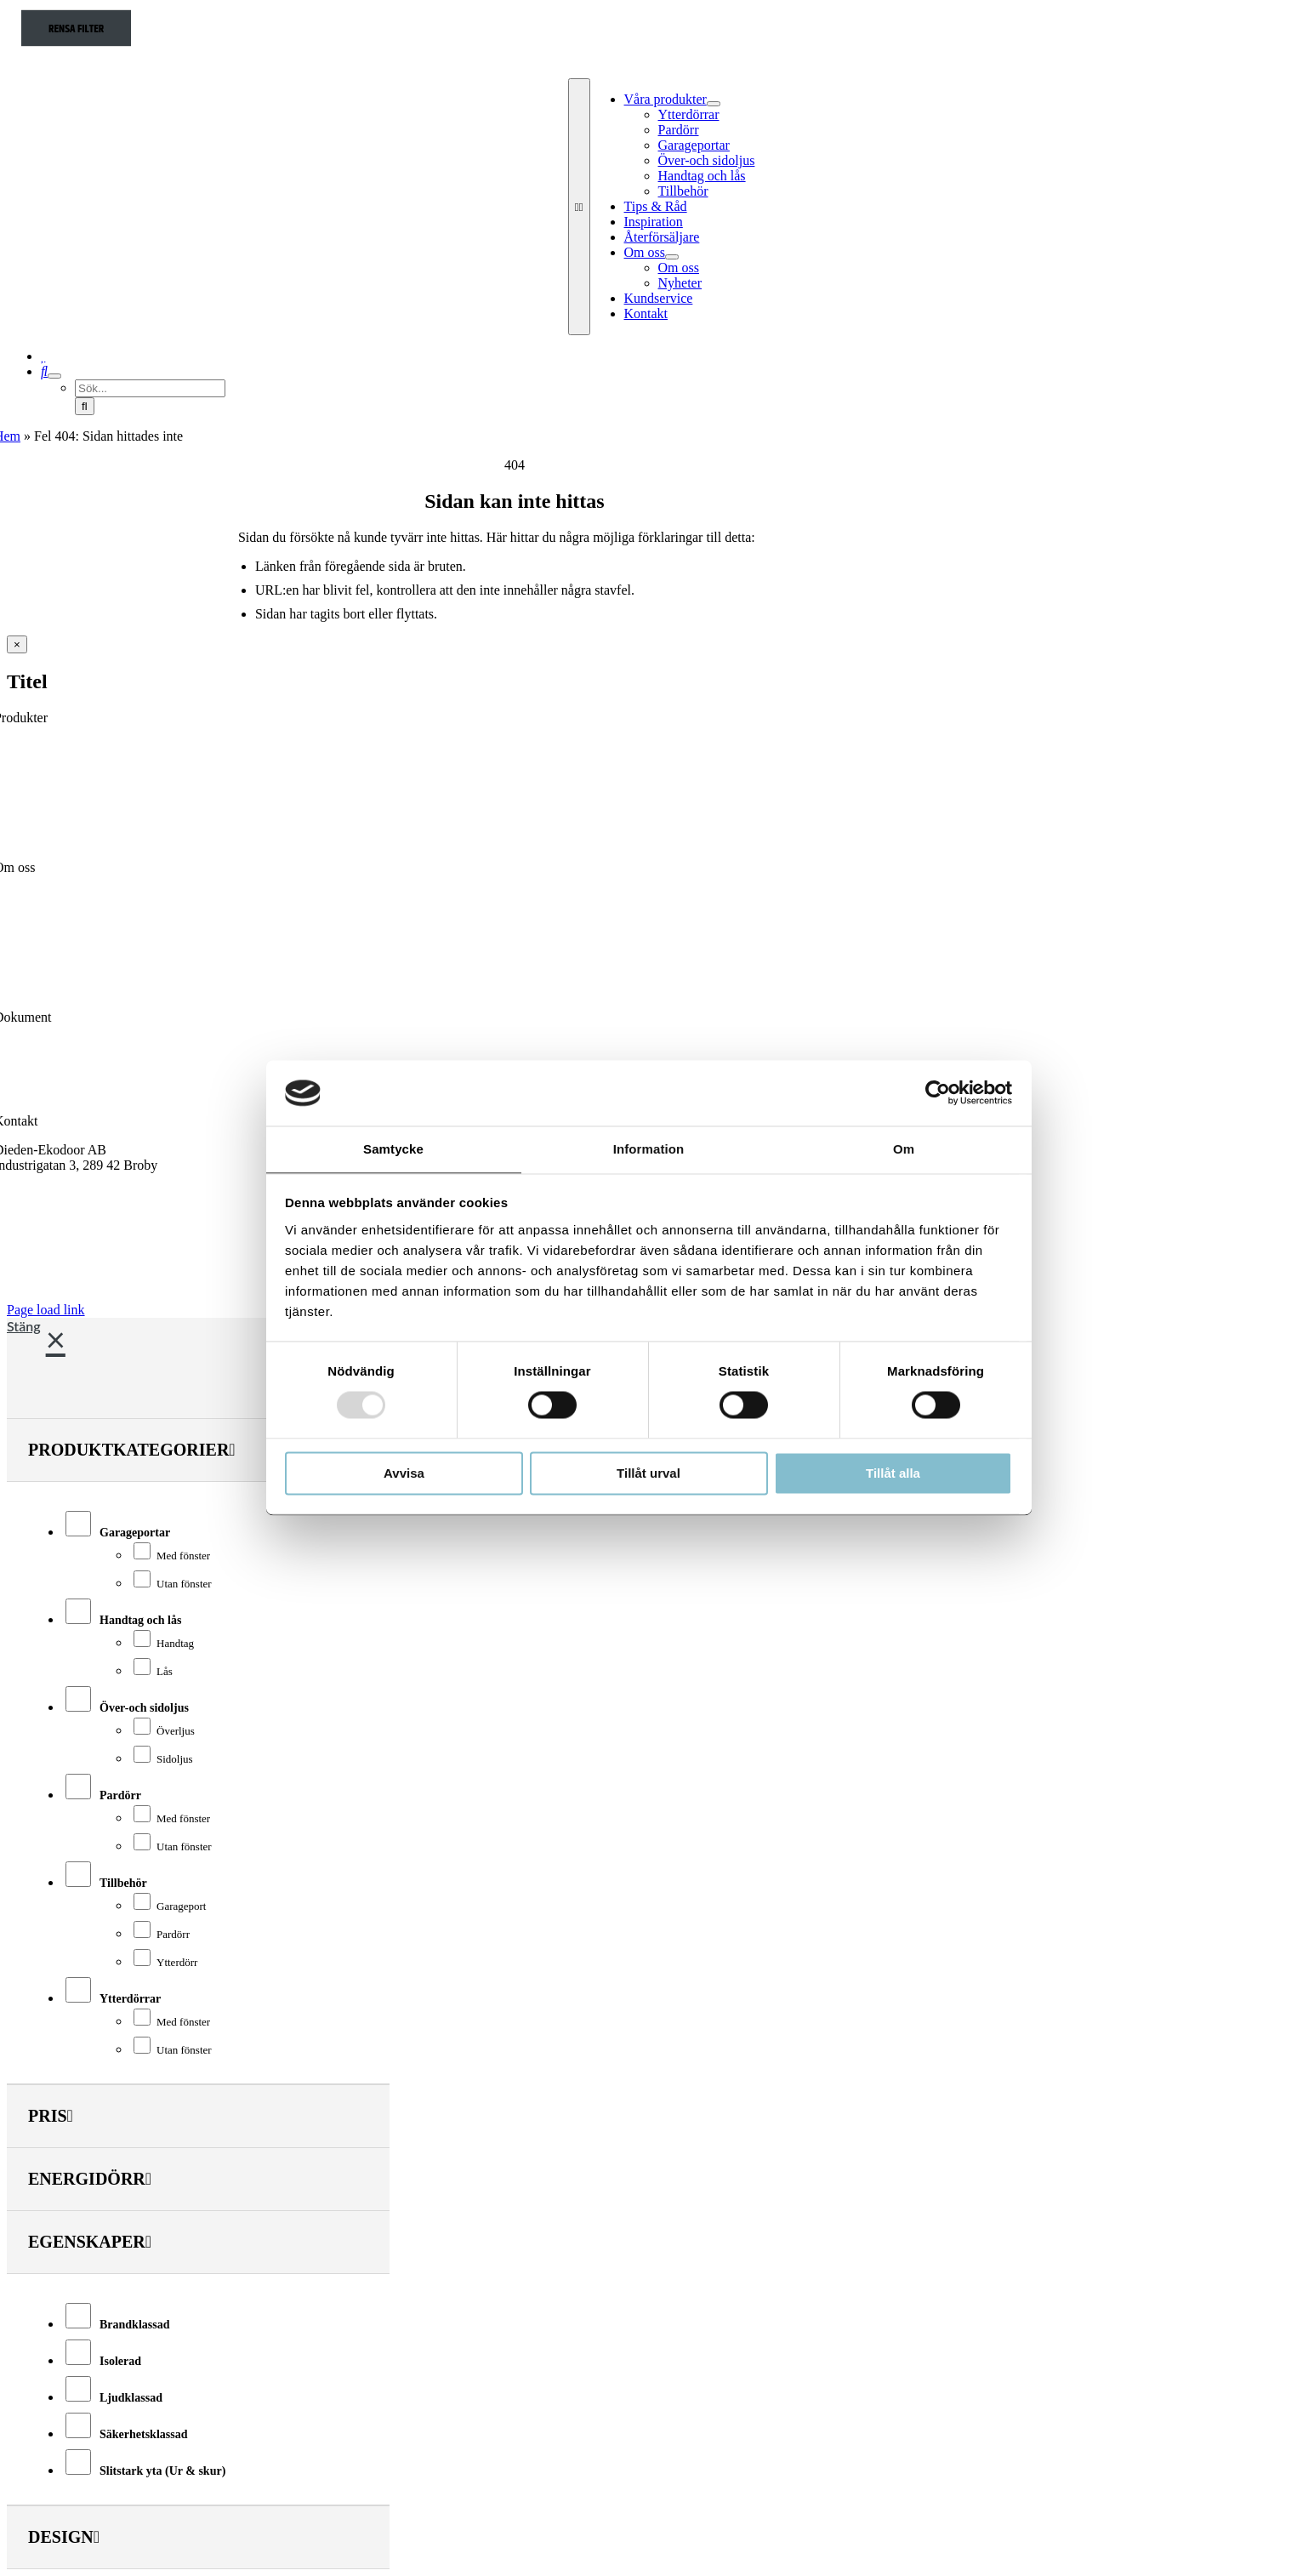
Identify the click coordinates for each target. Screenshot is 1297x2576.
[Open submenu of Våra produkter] (713, 103)
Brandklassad (134, 2324)
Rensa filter (76, 28)
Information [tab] (649, 1149)
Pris (50, 2115)
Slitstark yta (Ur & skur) (162, 2471)
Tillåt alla (893, 1473)
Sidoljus (174, 1758)
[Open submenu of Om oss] (672, 256)
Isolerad (120, 2361)
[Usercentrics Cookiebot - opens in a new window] (937, 1093)
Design (64, 2537)
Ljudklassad (131, 2397)
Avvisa (404, 1473)
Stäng (24, 1326)
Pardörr (120, 1795)
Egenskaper (89, 2241)
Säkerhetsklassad (143, 2434)
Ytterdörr (176, 1962)
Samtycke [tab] (393, 1149)
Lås (164, 1671)
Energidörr (89, 2178)
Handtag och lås (140, 1620)
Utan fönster (184, 1583)
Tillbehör (123, 1883)
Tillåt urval (648, 1473)
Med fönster (183, 1555)
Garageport (181, 1906)
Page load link (46, 1309)
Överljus (175, 1730)
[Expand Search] (54, 376)
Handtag (175, 1643)
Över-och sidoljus (144, 1707)
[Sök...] (150, 388)
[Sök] (44, 371)
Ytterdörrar (130, 1998)
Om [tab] (903, 1149)
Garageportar (135, 1532)
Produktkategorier (132, 1449)
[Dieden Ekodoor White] (662, 70)
